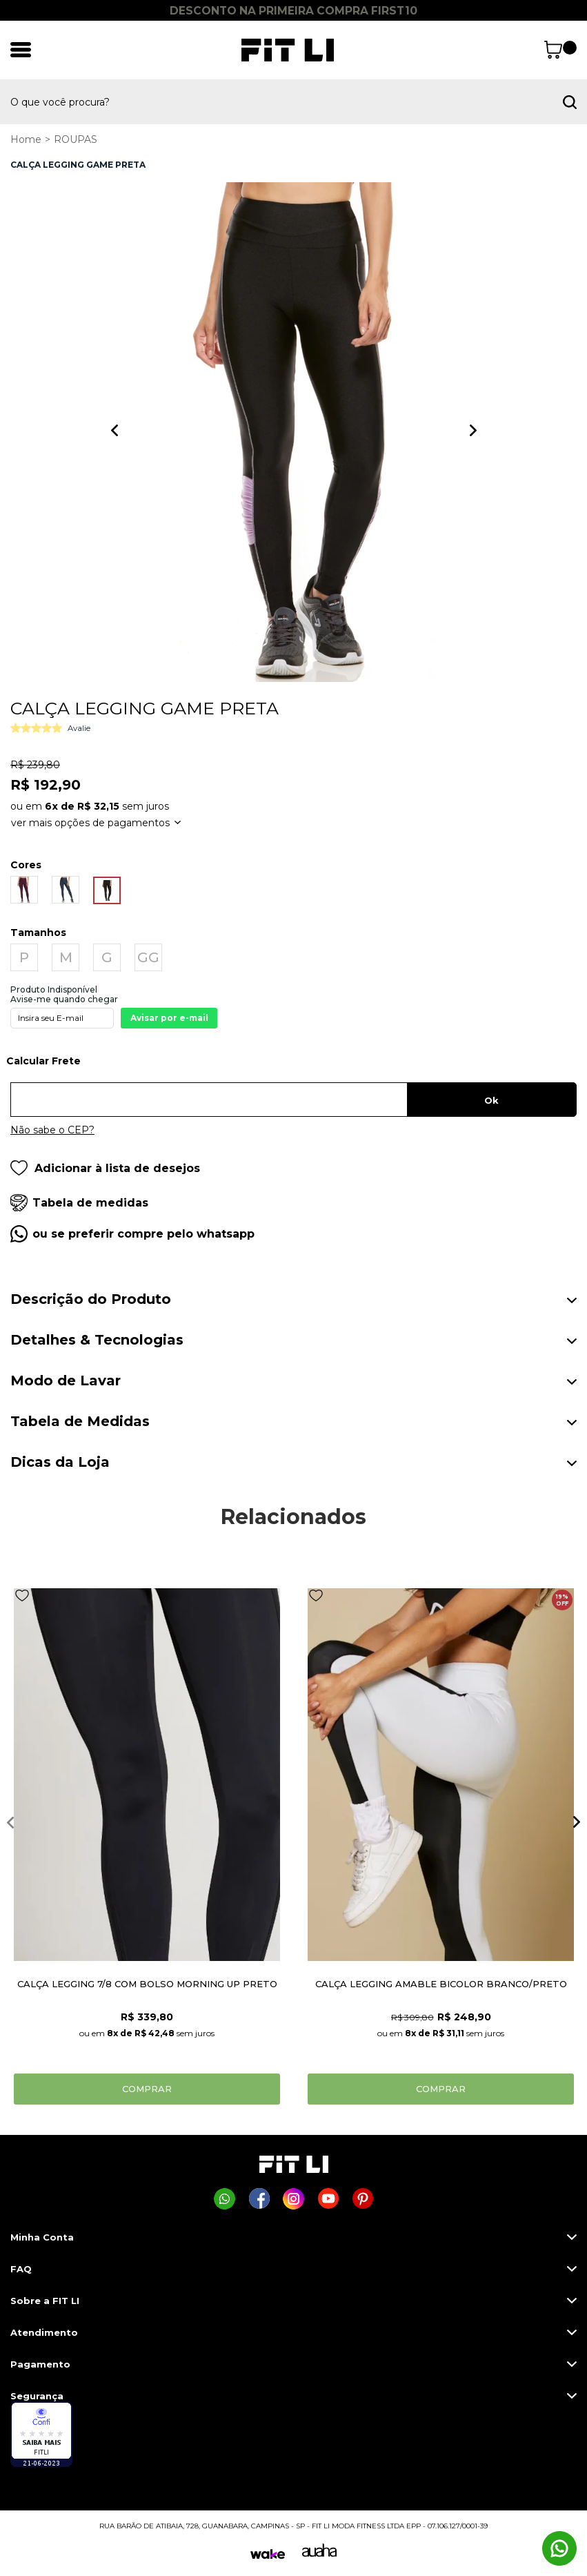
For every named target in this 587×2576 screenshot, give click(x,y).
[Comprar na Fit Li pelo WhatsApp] (224, 2199)
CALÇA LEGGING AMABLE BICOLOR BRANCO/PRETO (441, 1983)
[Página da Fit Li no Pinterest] (362, 2199)
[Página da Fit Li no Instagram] (293, 2199)
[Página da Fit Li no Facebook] (259, 2199)
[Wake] (267, 2554)
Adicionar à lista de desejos (105, 1168)
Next (473, 430)
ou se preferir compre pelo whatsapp (143, 1233)
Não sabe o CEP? (52, 1130)
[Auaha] (319, 2553)
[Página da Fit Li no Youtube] (328, 2199)
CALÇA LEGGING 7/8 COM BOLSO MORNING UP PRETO (147, 1983)
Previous (114, 430)
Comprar (147, 2088)
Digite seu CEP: (293, 1066)
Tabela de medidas (90, 1202)
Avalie (79, 728)
